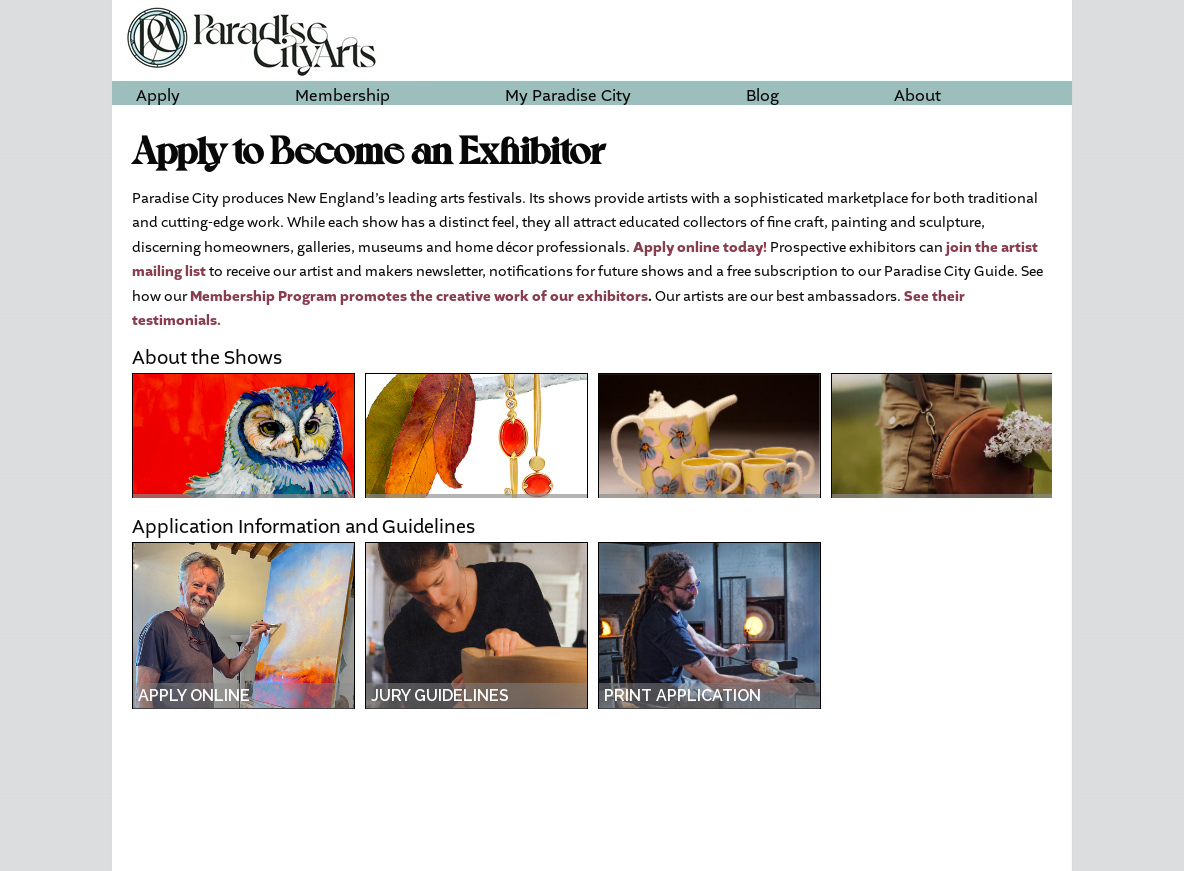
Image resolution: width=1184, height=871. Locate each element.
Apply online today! (700, 247)
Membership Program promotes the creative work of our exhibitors (419, 296)
